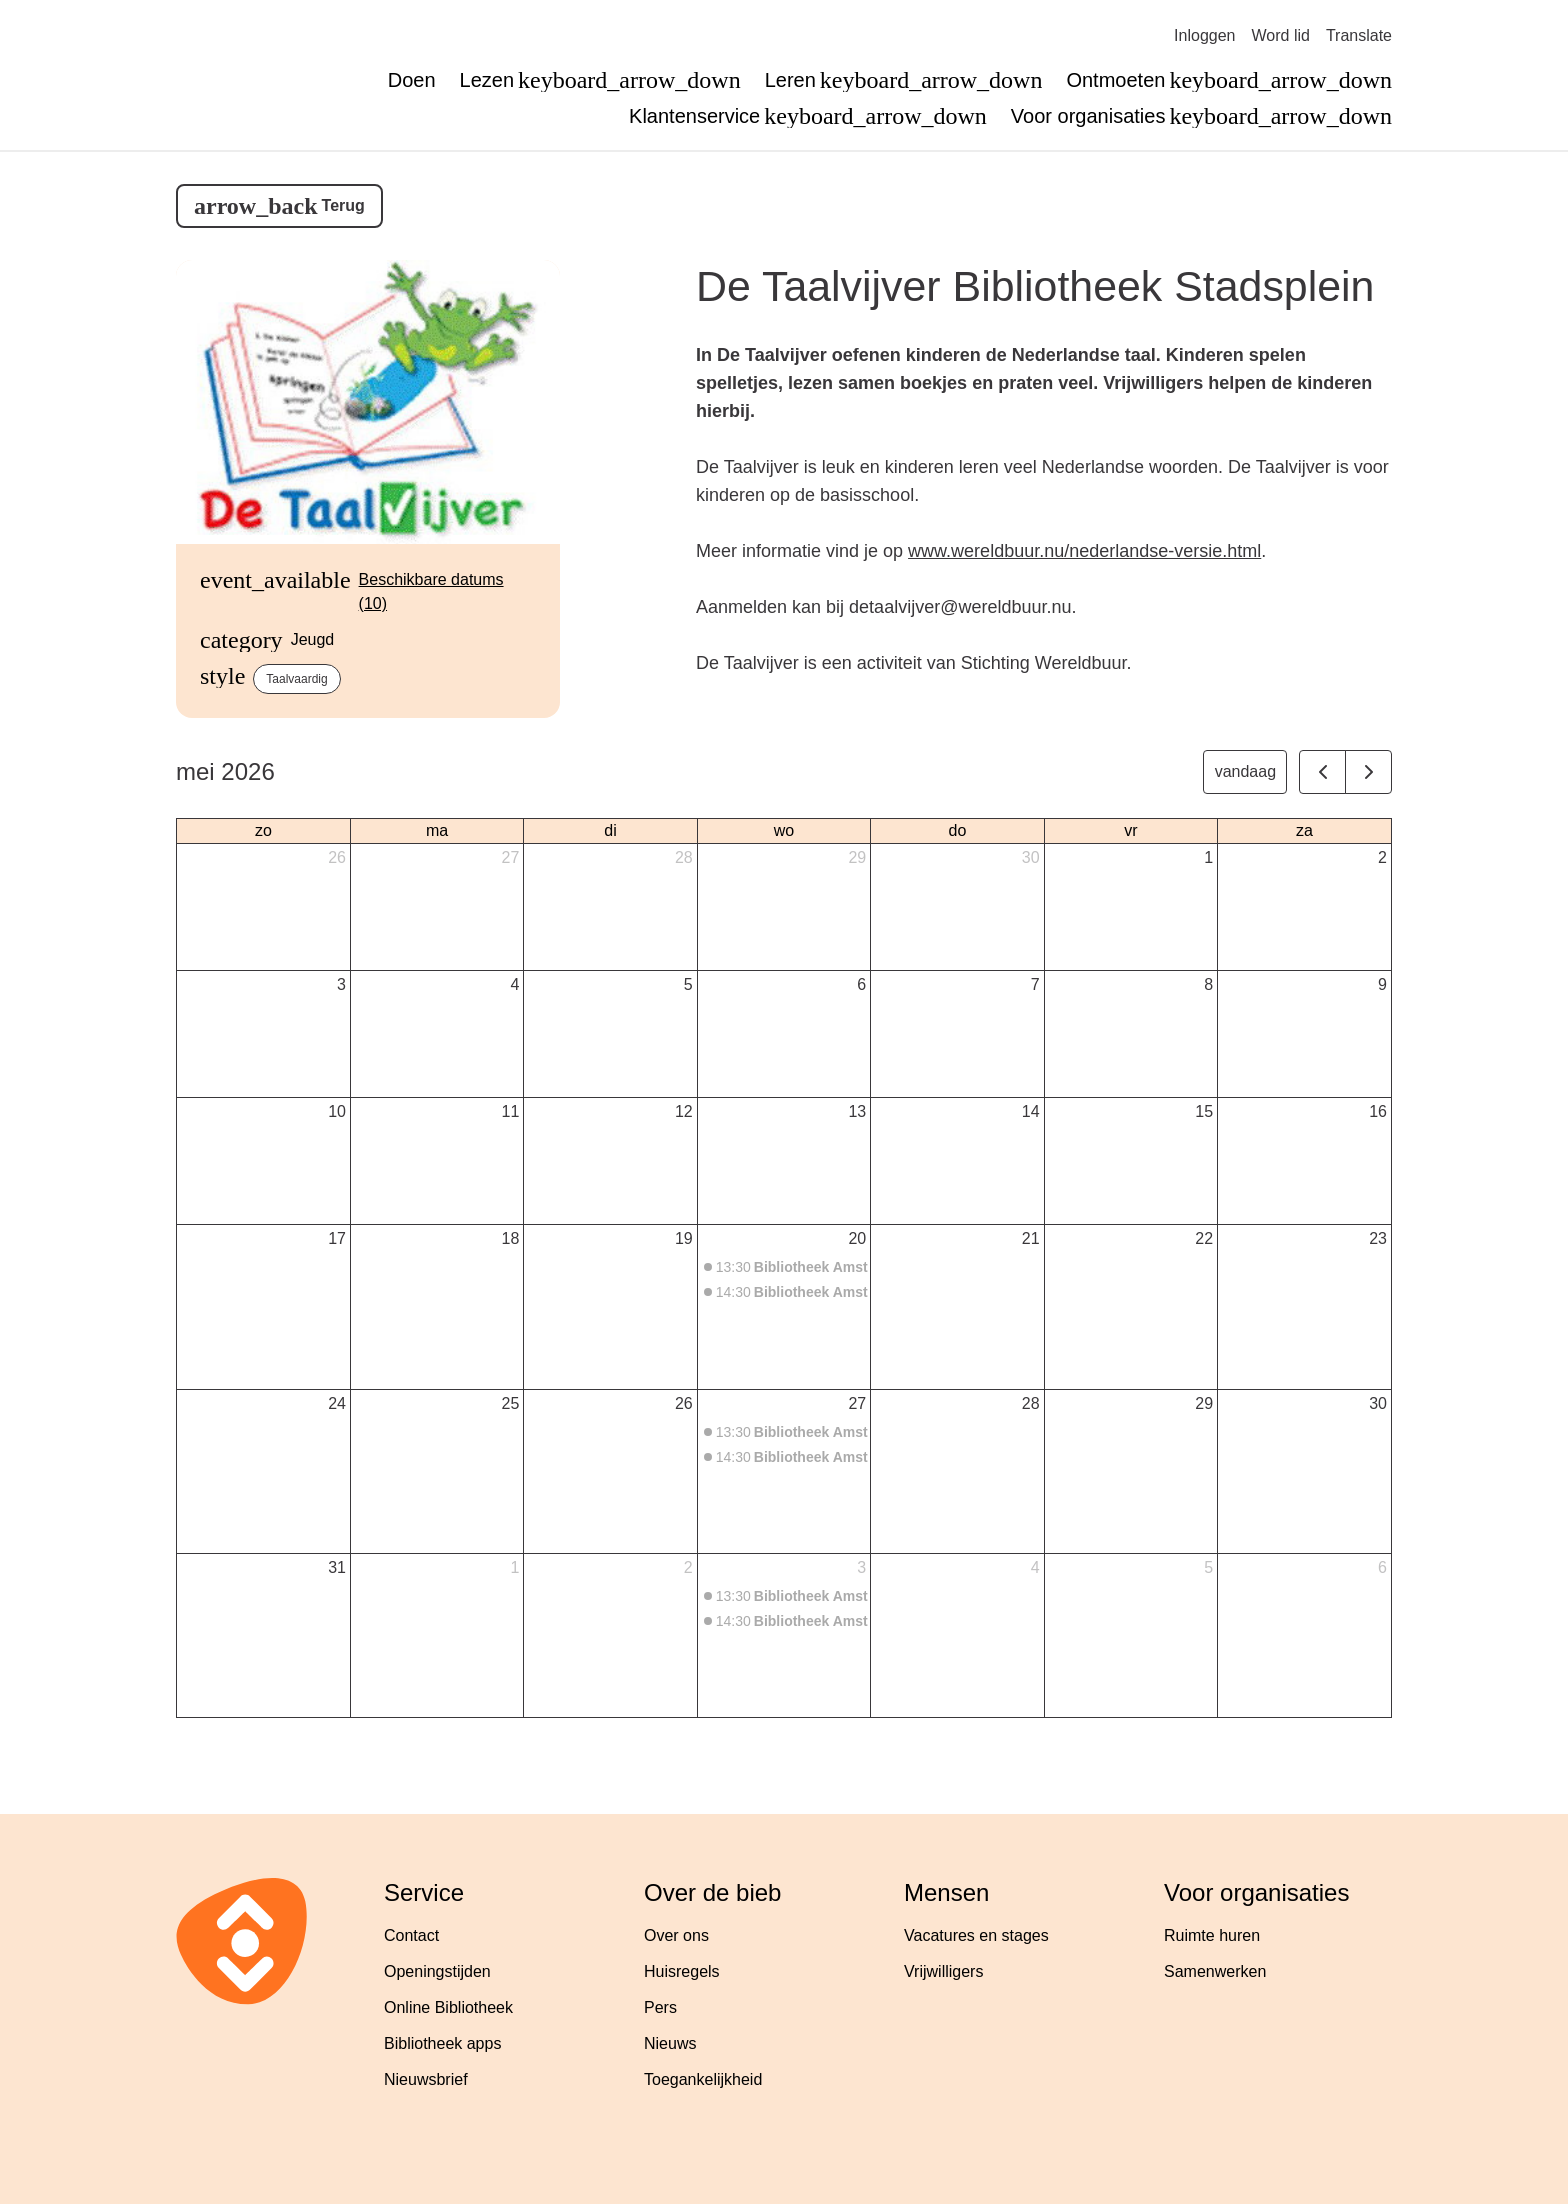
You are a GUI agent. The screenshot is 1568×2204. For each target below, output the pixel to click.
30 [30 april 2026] (1031, 857)
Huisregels (682, 1971)
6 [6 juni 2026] (1382, 1567)
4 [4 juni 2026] (1035, 1567)
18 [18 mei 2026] (511, 1238)
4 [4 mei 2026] (514, 984)
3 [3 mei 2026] (341, 984)
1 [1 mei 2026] (1208, 857)
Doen (412, 80)
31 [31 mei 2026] (337, 1567)
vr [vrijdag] (1130, 830)
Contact (411, 1935)
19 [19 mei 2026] (684, 1238)
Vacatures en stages (976, 1935)
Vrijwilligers (943, 1971)
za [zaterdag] (1304, 830)
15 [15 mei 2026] (1204, 1111)
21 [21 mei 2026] (1031, 1238)
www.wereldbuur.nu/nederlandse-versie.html (1084, 551)
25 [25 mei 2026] (511, 1403)
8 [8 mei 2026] (1208, 984)
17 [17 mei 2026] (337, 1238)
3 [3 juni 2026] (861, 1567)
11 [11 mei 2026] (511, 1111)
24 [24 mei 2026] (337, 1403)
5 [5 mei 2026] (688, 984)
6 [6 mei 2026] (861, 984)
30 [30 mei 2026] (1378, 1403)
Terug (343, 205)
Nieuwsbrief (426, 2079)
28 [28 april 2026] (684, 857)
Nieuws (670, 2043)
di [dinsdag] (610, 830)
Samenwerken (1215, 1971)
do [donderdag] (958, 830)
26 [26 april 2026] (337, 857)
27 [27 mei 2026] (857, 1403)
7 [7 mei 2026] (1035, 984)
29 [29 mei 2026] (1204, 1403)
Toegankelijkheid (703, 2079)
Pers (660, 2007)
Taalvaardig (296, 679)
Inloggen (1204, 35)
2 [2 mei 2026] (1382, 857)
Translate (1359, 35)
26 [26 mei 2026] (684, 1403)
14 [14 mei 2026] (1031, 1111)
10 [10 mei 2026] (337, 1111)
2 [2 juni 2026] (688, 1567)
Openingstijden (437, 1971)
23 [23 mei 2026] (1378, 1238)
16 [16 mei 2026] (1378, 1111)
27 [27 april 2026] (511, 857)
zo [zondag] (263, 830)
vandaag (1245, 771)
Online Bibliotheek (448, 2007)
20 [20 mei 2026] (857, 1238)
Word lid (1281, 35)
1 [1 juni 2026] (514, 1567)
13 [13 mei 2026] (857, 1111)
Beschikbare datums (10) (431, 591)
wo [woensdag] (784, 830)
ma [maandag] (437, 830)
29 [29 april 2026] (857, 857)
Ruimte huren (1212, 1935)
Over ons (676, 1935)
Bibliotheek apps (442, 2043)
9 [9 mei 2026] (1382, 984)
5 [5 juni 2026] (1208, 1567)
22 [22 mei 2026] (1204, 1238)
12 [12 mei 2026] (684, 1111)
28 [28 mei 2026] (1031, 1403)
